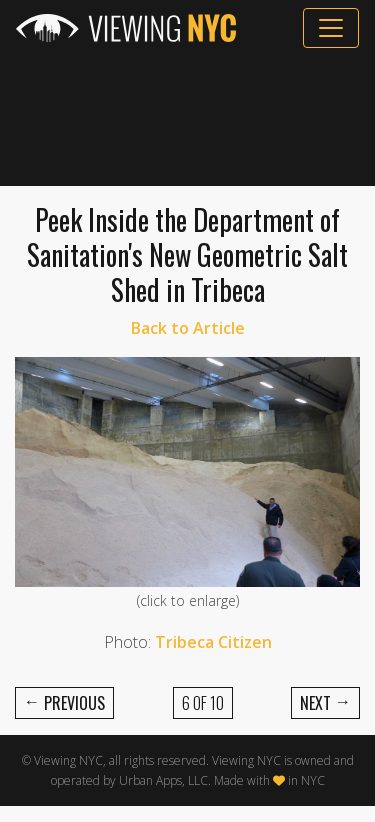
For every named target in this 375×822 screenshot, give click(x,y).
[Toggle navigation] (331, 28)
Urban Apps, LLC (163, 780)
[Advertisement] (187, 117)
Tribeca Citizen (213, 642)
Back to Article (188, 328)
